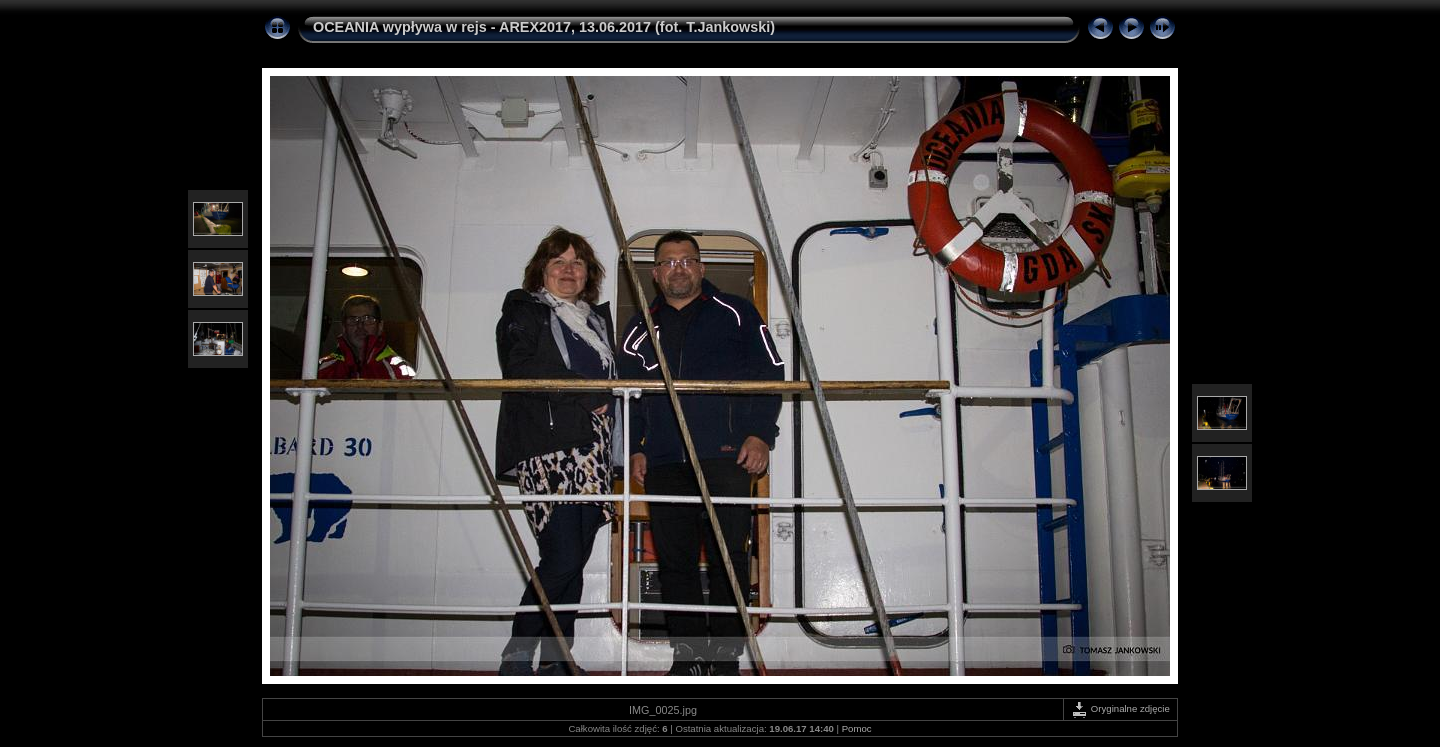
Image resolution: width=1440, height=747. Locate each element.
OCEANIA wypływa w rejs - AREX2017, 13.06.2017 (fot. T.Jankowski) (544, 27)
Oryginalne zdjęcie (1120, 708)
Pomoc (857, 728)
